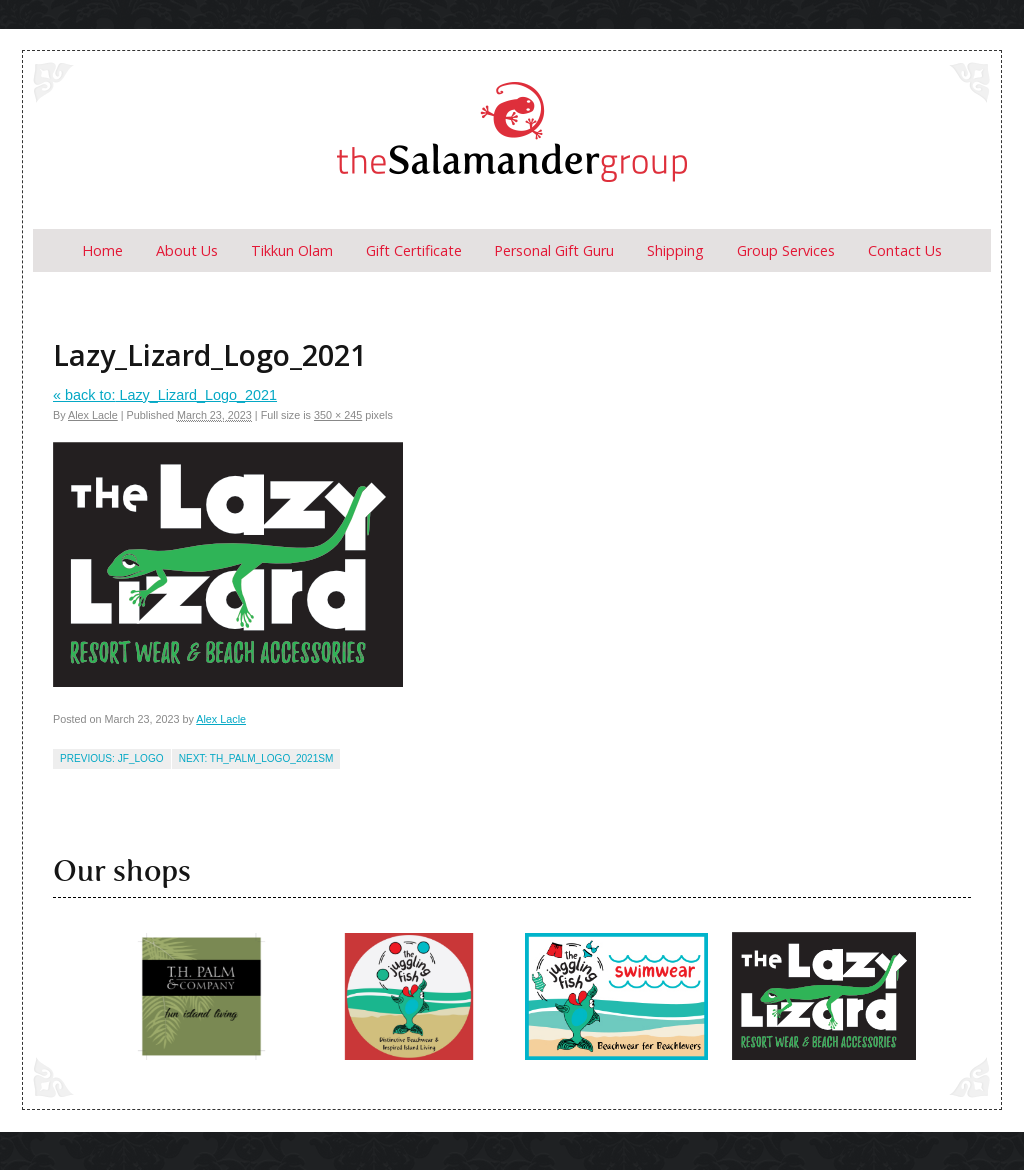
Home (102, 250)
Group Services (786, 250)
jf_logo (141, 758)
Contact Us (905, 250)
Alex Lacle (93, 415)
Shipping (675, 250)
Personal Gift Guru (554, 250)
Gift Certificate (414, 250)
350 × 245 (338, 415)
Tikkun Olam (292, 250)
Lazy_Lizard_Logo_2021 (165, 395)
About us (187, 250)
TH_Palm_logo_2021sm (272, 758)
